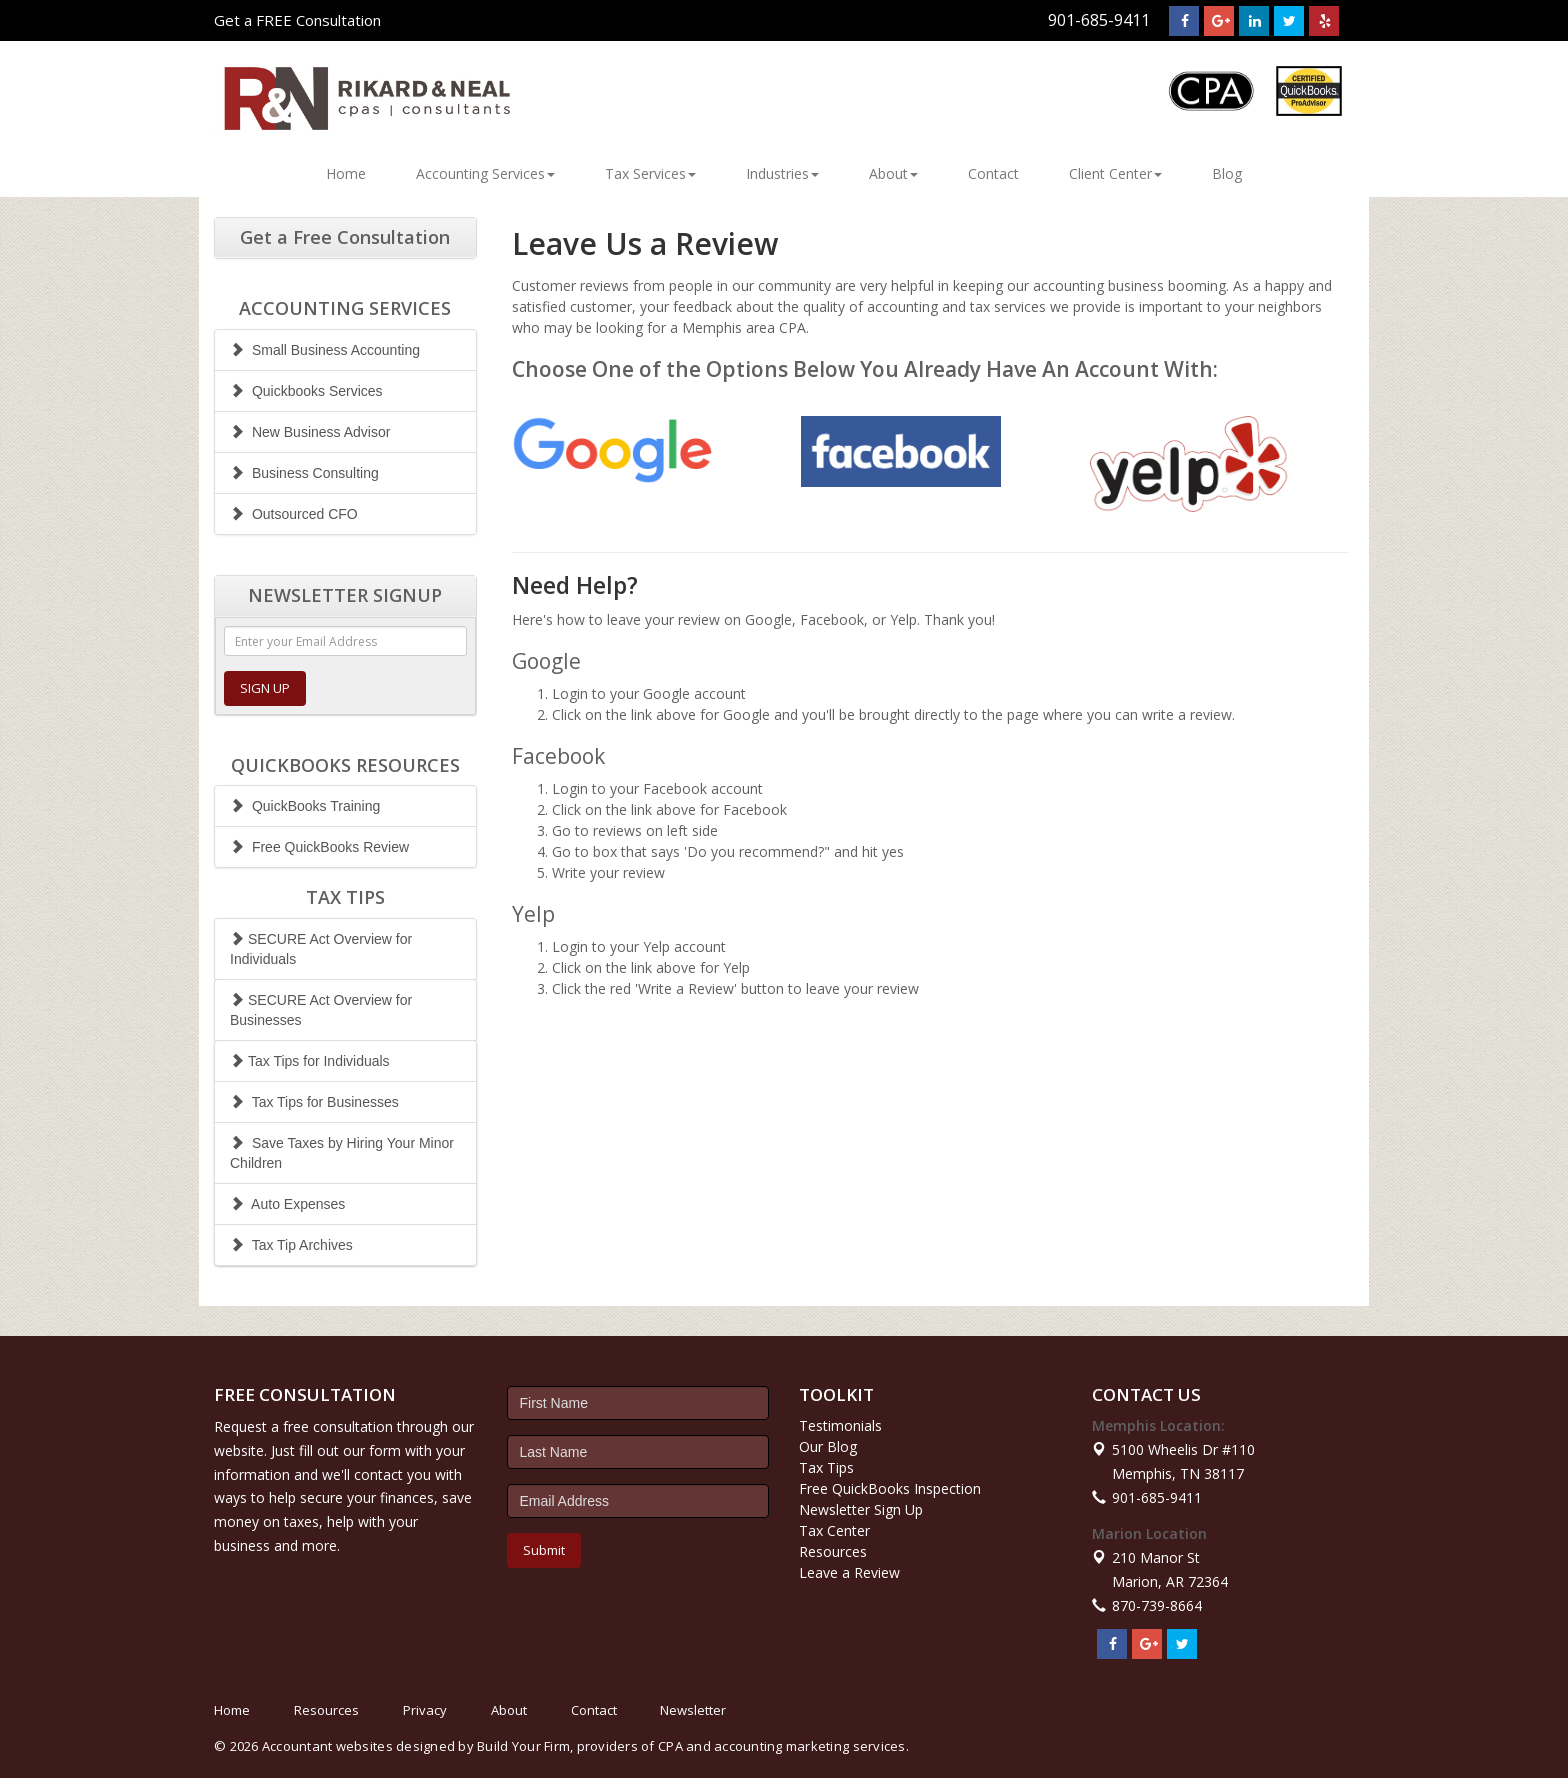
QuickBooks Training (305, 806)
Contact (993, 173)
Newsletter (693, 1710)
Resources (833, 1551)
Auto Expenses (287, 1204)
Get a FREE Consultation (297, 20)
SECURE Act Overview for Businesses (321, 1010)
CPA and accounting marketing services (782, 1746)
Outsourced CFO (294, 514)
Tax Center (834, 1530)
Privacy (425, 1710)
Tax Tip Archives (291, 1245)
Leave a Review (849, 1572)
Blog (1227, 173)
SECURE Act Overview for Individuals (321, 949)
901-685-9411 (1099, 20)
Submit (544, 1550)
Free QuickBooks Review (319, 847)
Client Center (1115, 173)
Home (346, 173)
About (893, 173)
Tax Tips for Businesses (314, 1102)
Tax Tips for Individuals (310, 1061)
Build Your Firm (523, 1746)
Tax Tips (826, 1467)
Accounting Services (485, 173)
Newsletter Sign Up (861, 1509)
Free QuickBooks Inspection (890, 1488)
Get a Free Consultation (345, 237)
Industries (782, 173)
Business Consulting (304, 473)
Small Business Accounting (325, 350)
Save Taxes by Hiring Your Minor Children (342, 1153)
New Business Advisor (310, 432)
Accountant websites (327, 1746)
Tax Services (650, 173)
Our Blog (828, 1446)
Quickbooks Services (306, 391)
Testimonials (840, 1425)
